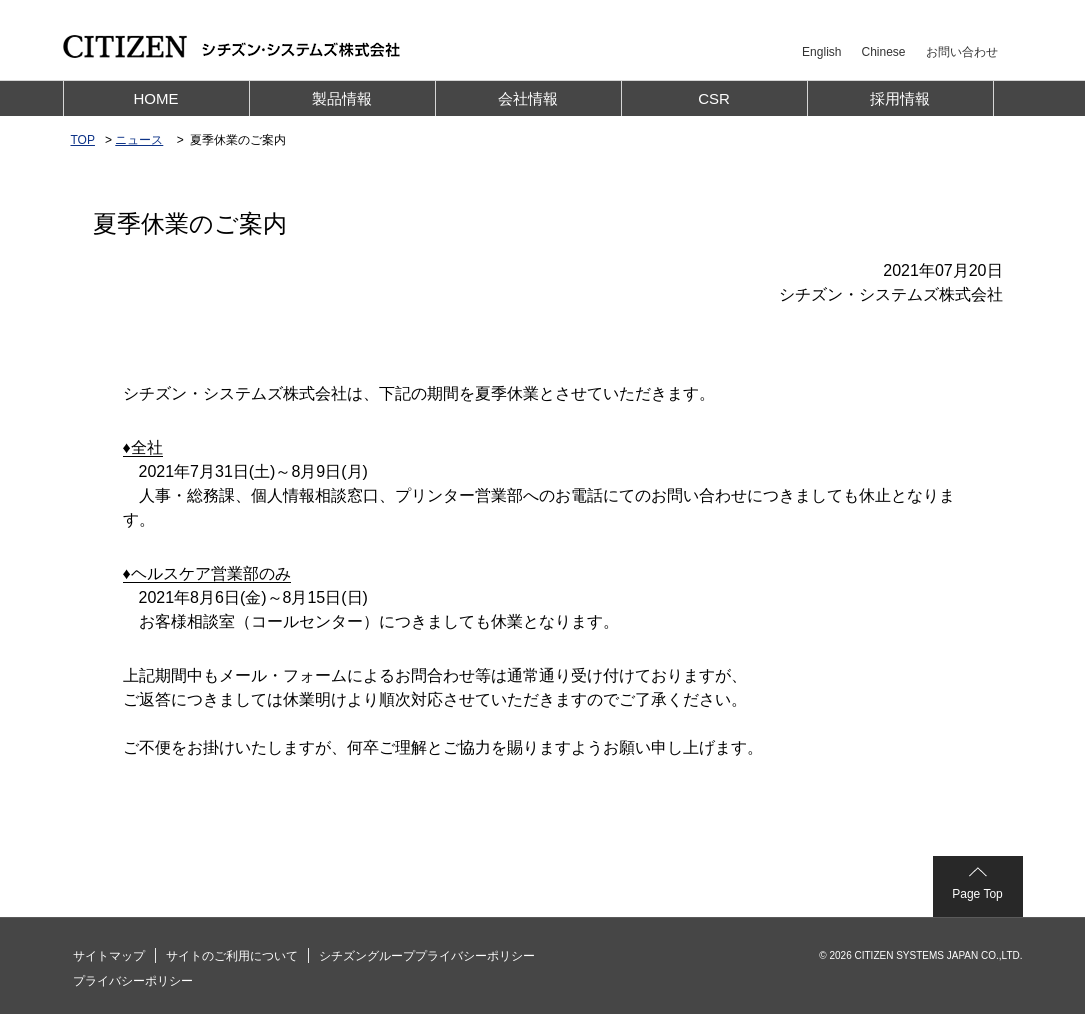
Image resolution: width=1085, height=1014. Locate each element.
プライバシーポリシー (133, 981)
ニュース (139, 140)
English (821, 52)
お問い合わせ (962, 52)
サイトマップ (109, 956)
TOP (83, 140)
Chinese (883, 52)
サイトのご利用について (232, 956)
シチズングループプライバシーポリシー (427, 956)
